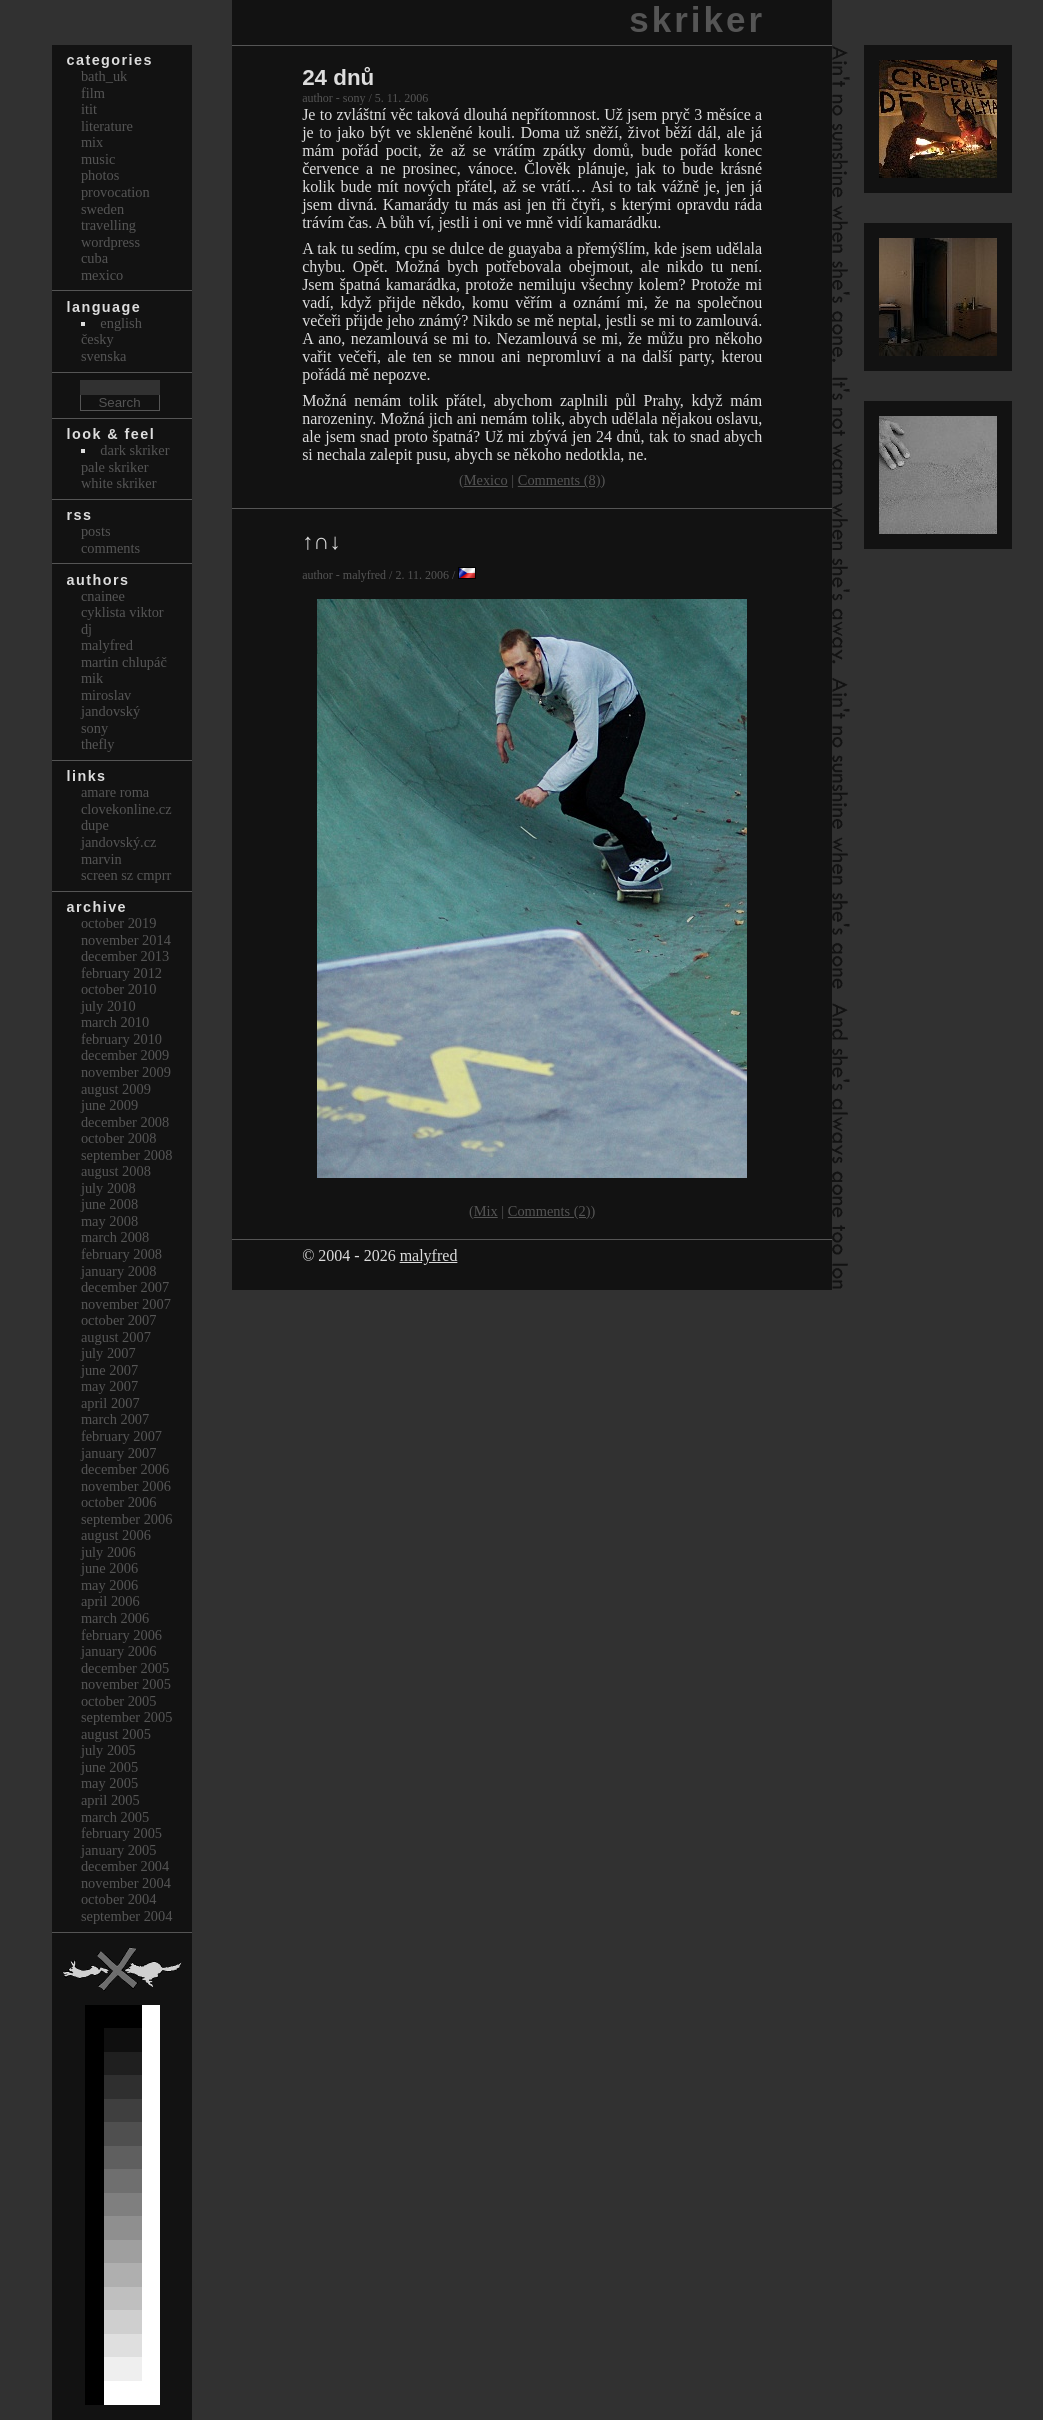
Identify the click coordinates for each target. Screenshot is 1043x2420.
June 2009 (109, 1105)
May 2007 (109, 1386)
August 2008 (116, 1171)
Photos (100, 175)
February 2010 (121, 1039)
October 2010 (119, 989)
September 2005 (127, 1717)
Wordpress (110, 242)
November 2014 (126, 940)
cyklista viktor (122, 612)
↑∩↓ (321, 541)
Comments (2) (549, 1211)
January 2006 (119, 1651)
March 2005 (115, 1817)
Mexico (486, 480)
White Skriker (119, 483)
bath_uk (104, 76)
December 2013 (125, 956)
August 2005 (116, 1734)
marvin (101, 859)
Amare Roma (115, 792)
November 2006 (126, 1486)
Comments (110, 548)
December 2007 (125, 1287)
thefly (98, 744)
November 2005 (126, 1684)
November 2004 (126, 1883)
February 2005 (121, 1833)
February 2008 (121, 1254)
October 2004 (119, 1899)
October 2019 (119, 923)
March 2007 (115, 1419)
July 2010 (108, 1006)
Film (93, 93)
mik (92, 678)
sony (94, 728)
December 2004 (125, 1866)
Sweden (102, 209)
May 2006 (109, 1585)
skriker (697, 19)
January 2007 (119, 1453)
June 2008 (109, 1204)
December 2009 (125, 1055)
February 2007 (121, 1436)
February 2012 (121, 973)
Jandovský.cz (119, 842)
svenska (104, 356)
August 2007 (116, 1337)
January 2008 (119, 1271)
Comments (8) (559, 480)
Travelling (108, 225)
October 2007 (119, 1320)
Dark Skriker (134, 450)
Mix (486, 1211)
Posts (96, 531)
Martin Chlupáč (124, 662)
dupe (95, 825)
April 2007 (110, 1403)
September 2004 (127, 1916)
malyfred (429, 1255)
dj (86, 629)
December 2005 (125, 1668)
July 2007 (108, 1353)
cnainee (103, 596)
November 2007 (126, 1304)
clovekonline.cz (126, 809)
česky (97, 339)
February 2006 (121, 1635)
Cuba (94, 258)
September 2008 (127, 1155)
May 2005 (109, 1783)
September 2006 (127, 1519)
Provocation (115, 192)
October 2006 (119, 1502)
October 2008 (119, 1138)
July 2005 (108, 1750)
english (121, 323)
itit (89, 109)
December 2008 (125, 1122)
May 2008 (109, 1221)
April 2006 (110, 1601)
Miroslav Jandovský (110, 703)
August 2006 (116, 1535)
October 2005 (119, 1701)
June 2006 (109, 1568)
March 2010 (115, 1022)
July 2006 (108, 1552)
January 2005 (119, 1850)
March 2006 (115, 1618)
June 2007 (109, 1370)
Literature (107, 126)
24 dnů (338, 77)
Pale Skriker (115, 467)
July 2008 (108, 1188)
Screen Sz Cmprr (126, 875)
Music (98, 159)
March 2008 (115, 1237)
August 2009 (116, 1089)
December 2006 (125, 1469)
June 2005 (109, 1767)
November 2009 (126, 1072)
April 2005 (110, 1800)
